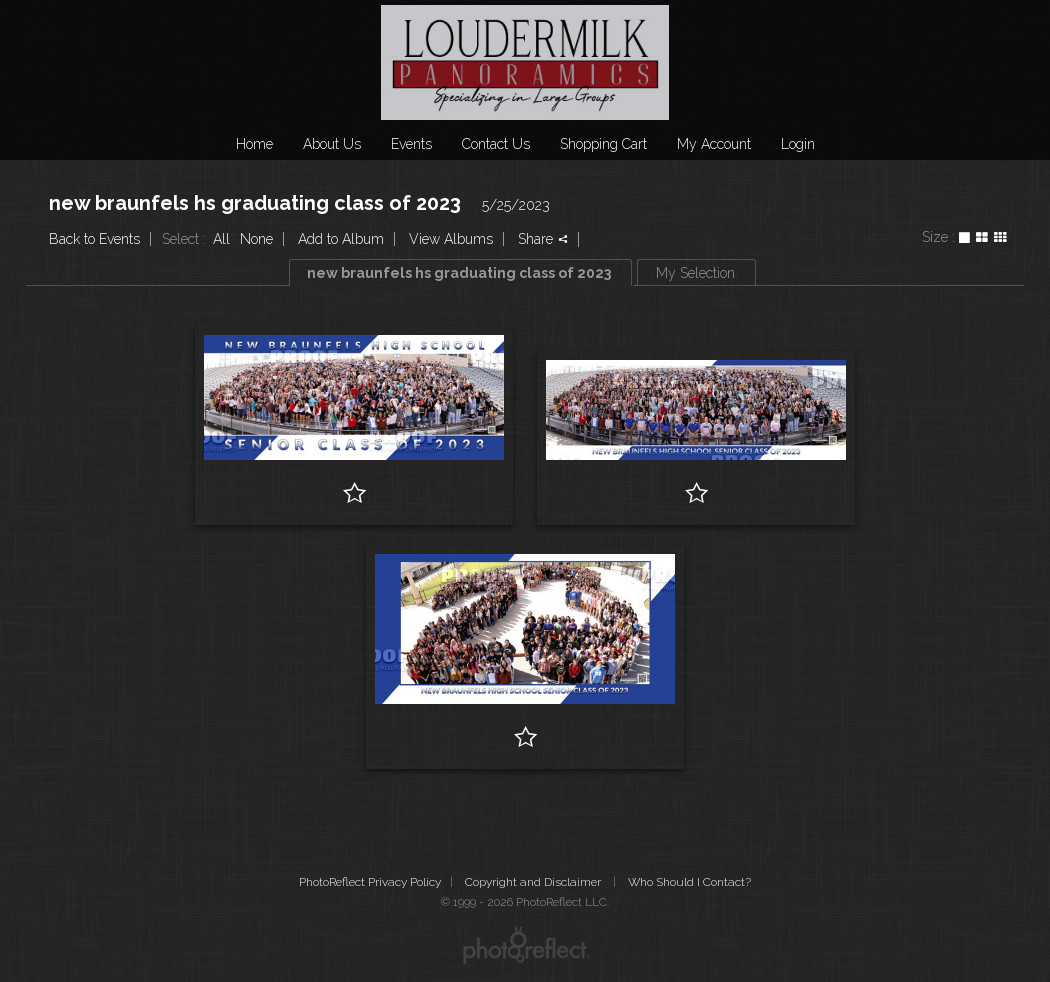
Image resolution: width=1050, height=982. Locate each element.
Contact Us (496, 144)
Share (543, 239)
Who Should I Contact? (689, 882)
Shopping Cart (603, 144)
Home (254, 144)
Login (798, 144)
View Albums (451, 239)
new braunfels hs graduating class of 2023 (255, 203)
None (256, 239)
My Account (714, 144)
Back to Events (94, 239)
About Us (332, 144)
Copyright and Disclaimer (534, 882)
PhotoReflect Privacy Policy (370, 882)
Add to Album (341, 239)
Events (411, 144)
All (221, 239)
